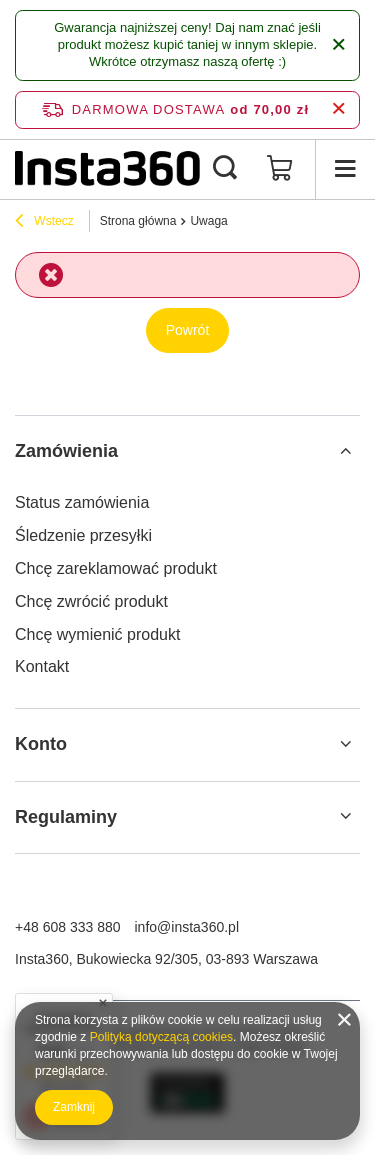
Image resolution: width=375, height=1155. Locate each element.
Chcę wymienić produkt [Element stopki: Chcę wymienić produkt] (97, 634)
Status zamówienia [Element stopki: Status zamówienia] (82, 502)
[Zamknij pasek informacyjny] (338, 109)
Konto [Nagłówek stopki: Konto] (41, 744)
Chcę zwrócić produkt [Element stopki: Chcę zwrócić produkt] (91, 601)
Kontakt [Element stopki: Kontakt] (42, 666)
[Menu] (345, 169)
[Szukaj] (225, 169)
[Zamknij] (338, 45)
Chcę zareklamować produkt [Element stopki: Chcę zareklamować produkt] (116, 568)
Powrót (188, 330)
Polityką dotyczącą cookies (161, 1037)
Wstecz (44, 223)
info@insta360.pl (187, 927)
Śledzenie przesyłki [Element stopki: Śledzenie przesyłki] (83, 535)
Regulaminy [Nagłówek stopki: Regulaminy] (66, 817)
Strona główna (138, 221)
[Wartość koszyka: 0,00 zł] (280, 169)
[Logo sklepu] (107, 168)
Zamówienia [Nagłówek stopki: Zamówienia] (66, 451)
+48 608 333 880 (68, 927)
